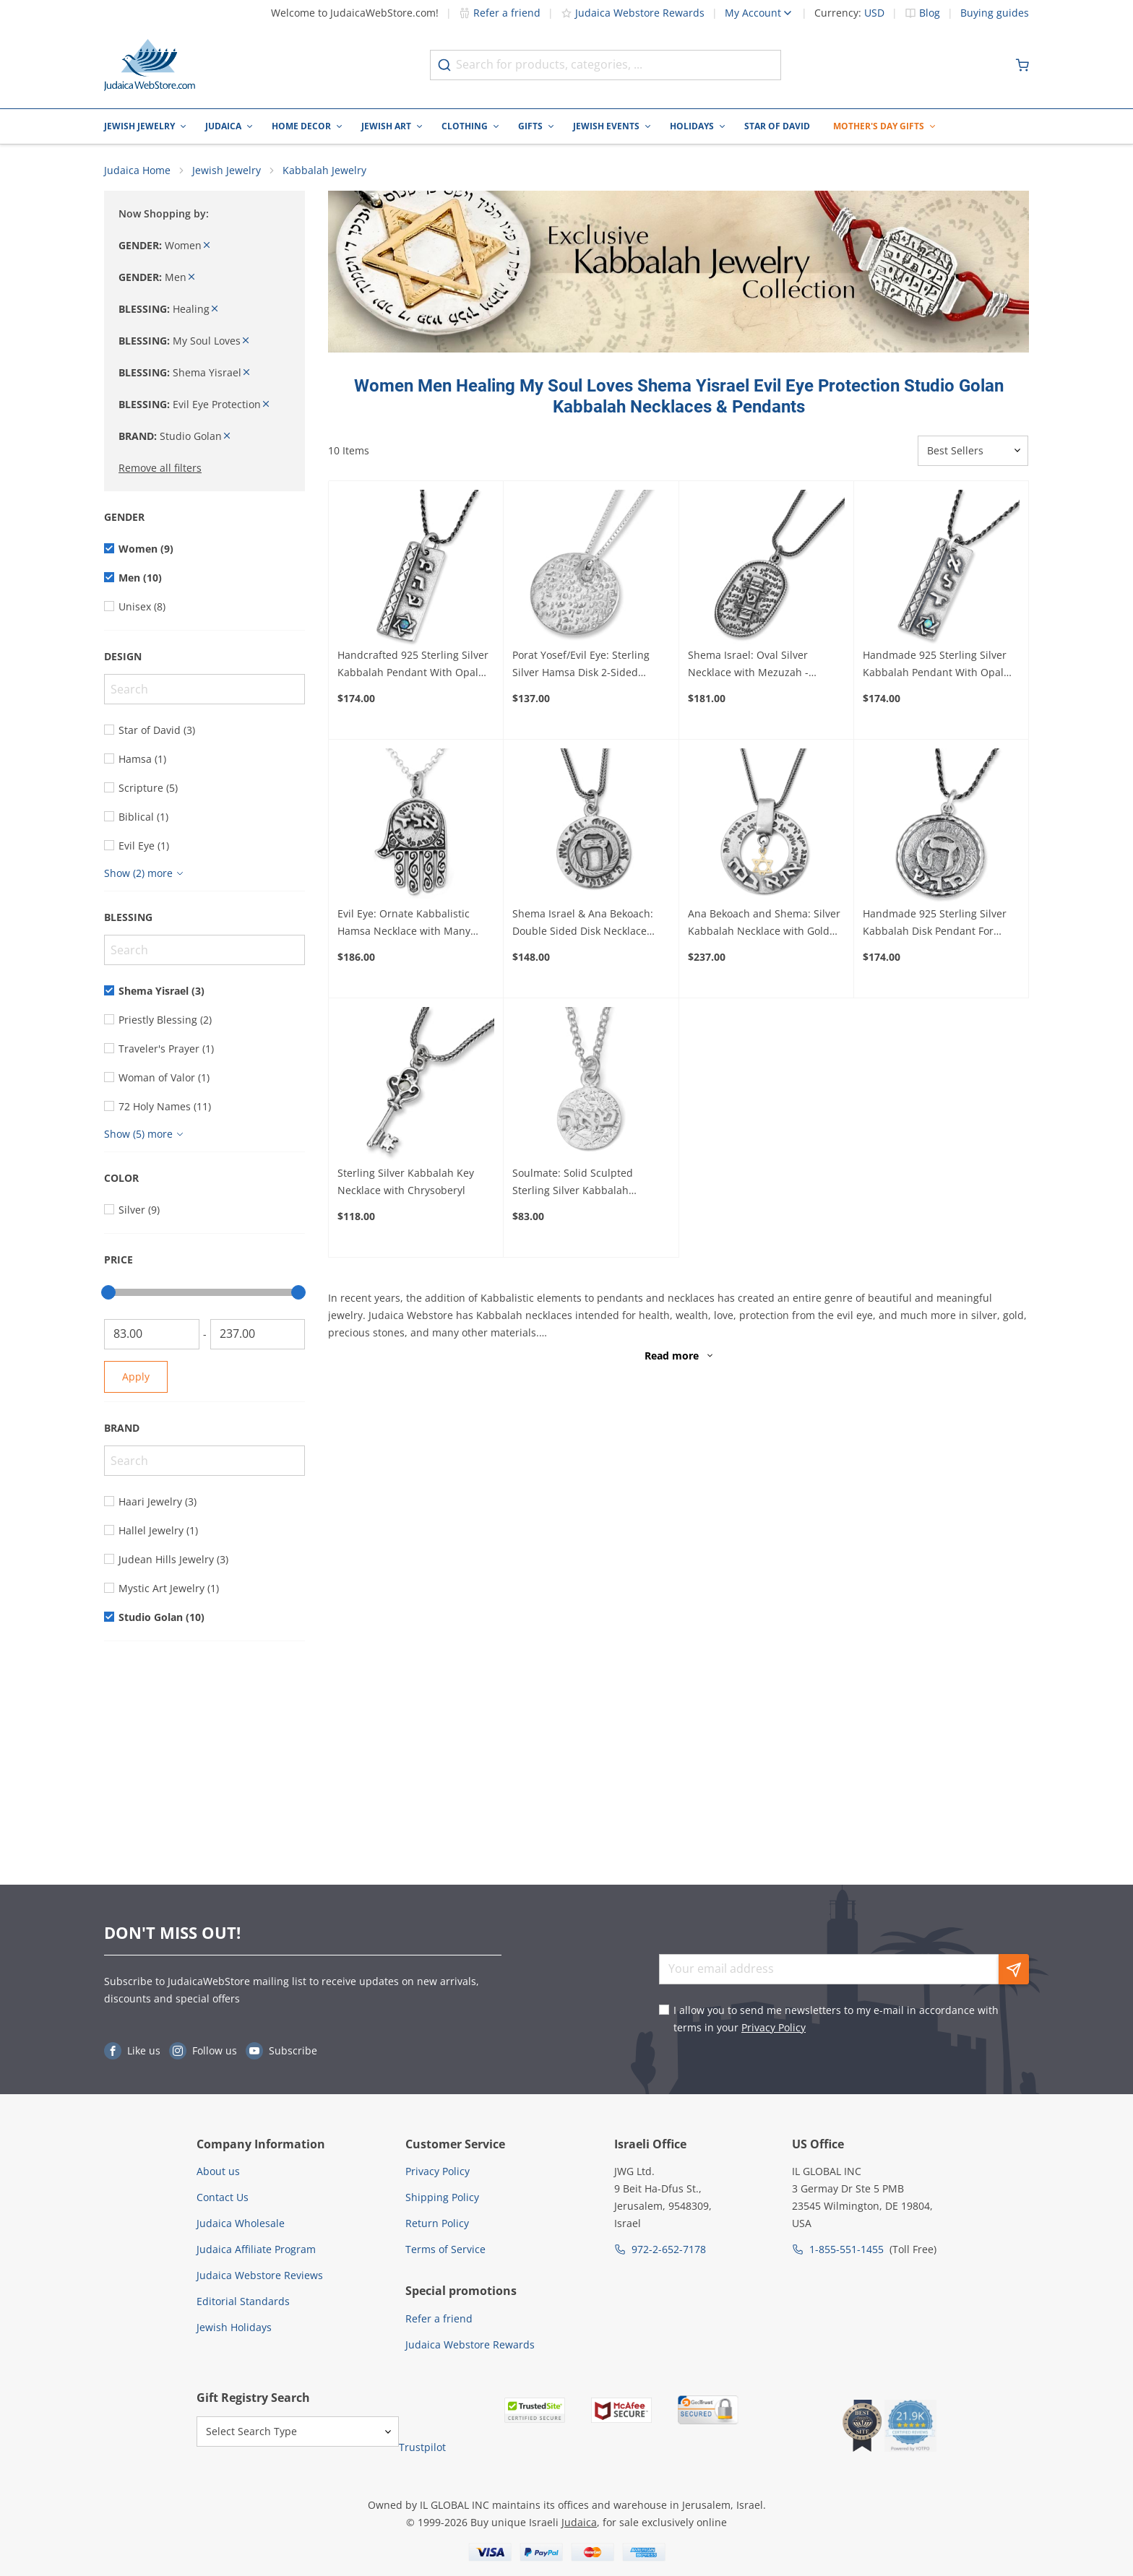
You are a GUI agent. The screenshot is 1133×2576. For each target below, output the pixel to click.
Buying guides (994, 13)
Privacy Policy (773, 2027)
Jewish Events (606, 126)
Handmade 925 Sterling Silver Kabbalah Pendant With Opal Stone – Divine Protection (935, 664)
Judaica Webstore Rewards (633, 13)
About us (218, 2171)
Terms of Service (445, 2249)
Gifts (530, 126)
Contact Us (223, 2197)
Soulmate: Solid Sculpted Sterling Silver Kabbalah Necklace (572, 1182)
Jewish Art (386, 126)
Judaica (223, 126)
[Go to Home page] (149, 65)
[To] (258, 1334)
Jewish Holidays (234, 2327)
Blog (929, 13)
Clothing (464, 126)
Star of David (777, 126)
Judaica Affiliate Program (256, 2249)
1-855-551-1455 (846, 2249)
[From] (151, 1334)
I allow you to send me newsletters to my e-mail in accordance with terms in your (836, 2018)
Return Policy (437, 2223)
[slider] (108, 1292)
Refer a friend (499, 13)
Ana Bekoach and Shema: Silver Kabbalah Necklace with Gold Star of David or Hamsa (764, 923)
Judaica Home (137, 170)
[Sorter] (973, 451)
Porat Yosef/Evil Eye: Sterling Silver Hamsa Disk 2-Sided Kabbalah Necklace (581, 664)
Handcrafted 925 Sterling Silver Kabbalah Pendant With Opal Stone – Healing (412, 664)
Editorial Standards (243, 2301)
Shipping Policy (442, 2197)
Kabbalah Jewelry (324, 170)
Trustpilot (422, 2447)
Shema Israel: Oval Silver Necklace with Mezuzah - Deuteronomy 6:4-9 (748, 664)
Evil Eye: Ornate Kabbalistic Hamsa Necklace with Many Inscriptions (403, 923)
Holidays (692, 126)
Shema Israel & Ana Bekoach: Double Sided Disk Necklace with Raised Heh (582, 923)
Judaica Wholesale (241, 2223)
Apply (136, 1376)
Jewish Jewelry (139, 126)
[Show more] (145, 873)
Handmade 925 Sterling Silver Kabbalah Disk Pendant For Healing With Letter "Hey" (935, 923)
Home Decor (301, 126)
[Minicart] (1022, 65)
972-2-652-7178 (669, 2249)
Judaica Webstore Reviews (260, 2275)
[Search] (204, 689)
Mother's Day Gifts (878, 126)
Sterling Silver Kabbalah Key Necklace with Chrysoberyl (405, 1181)
